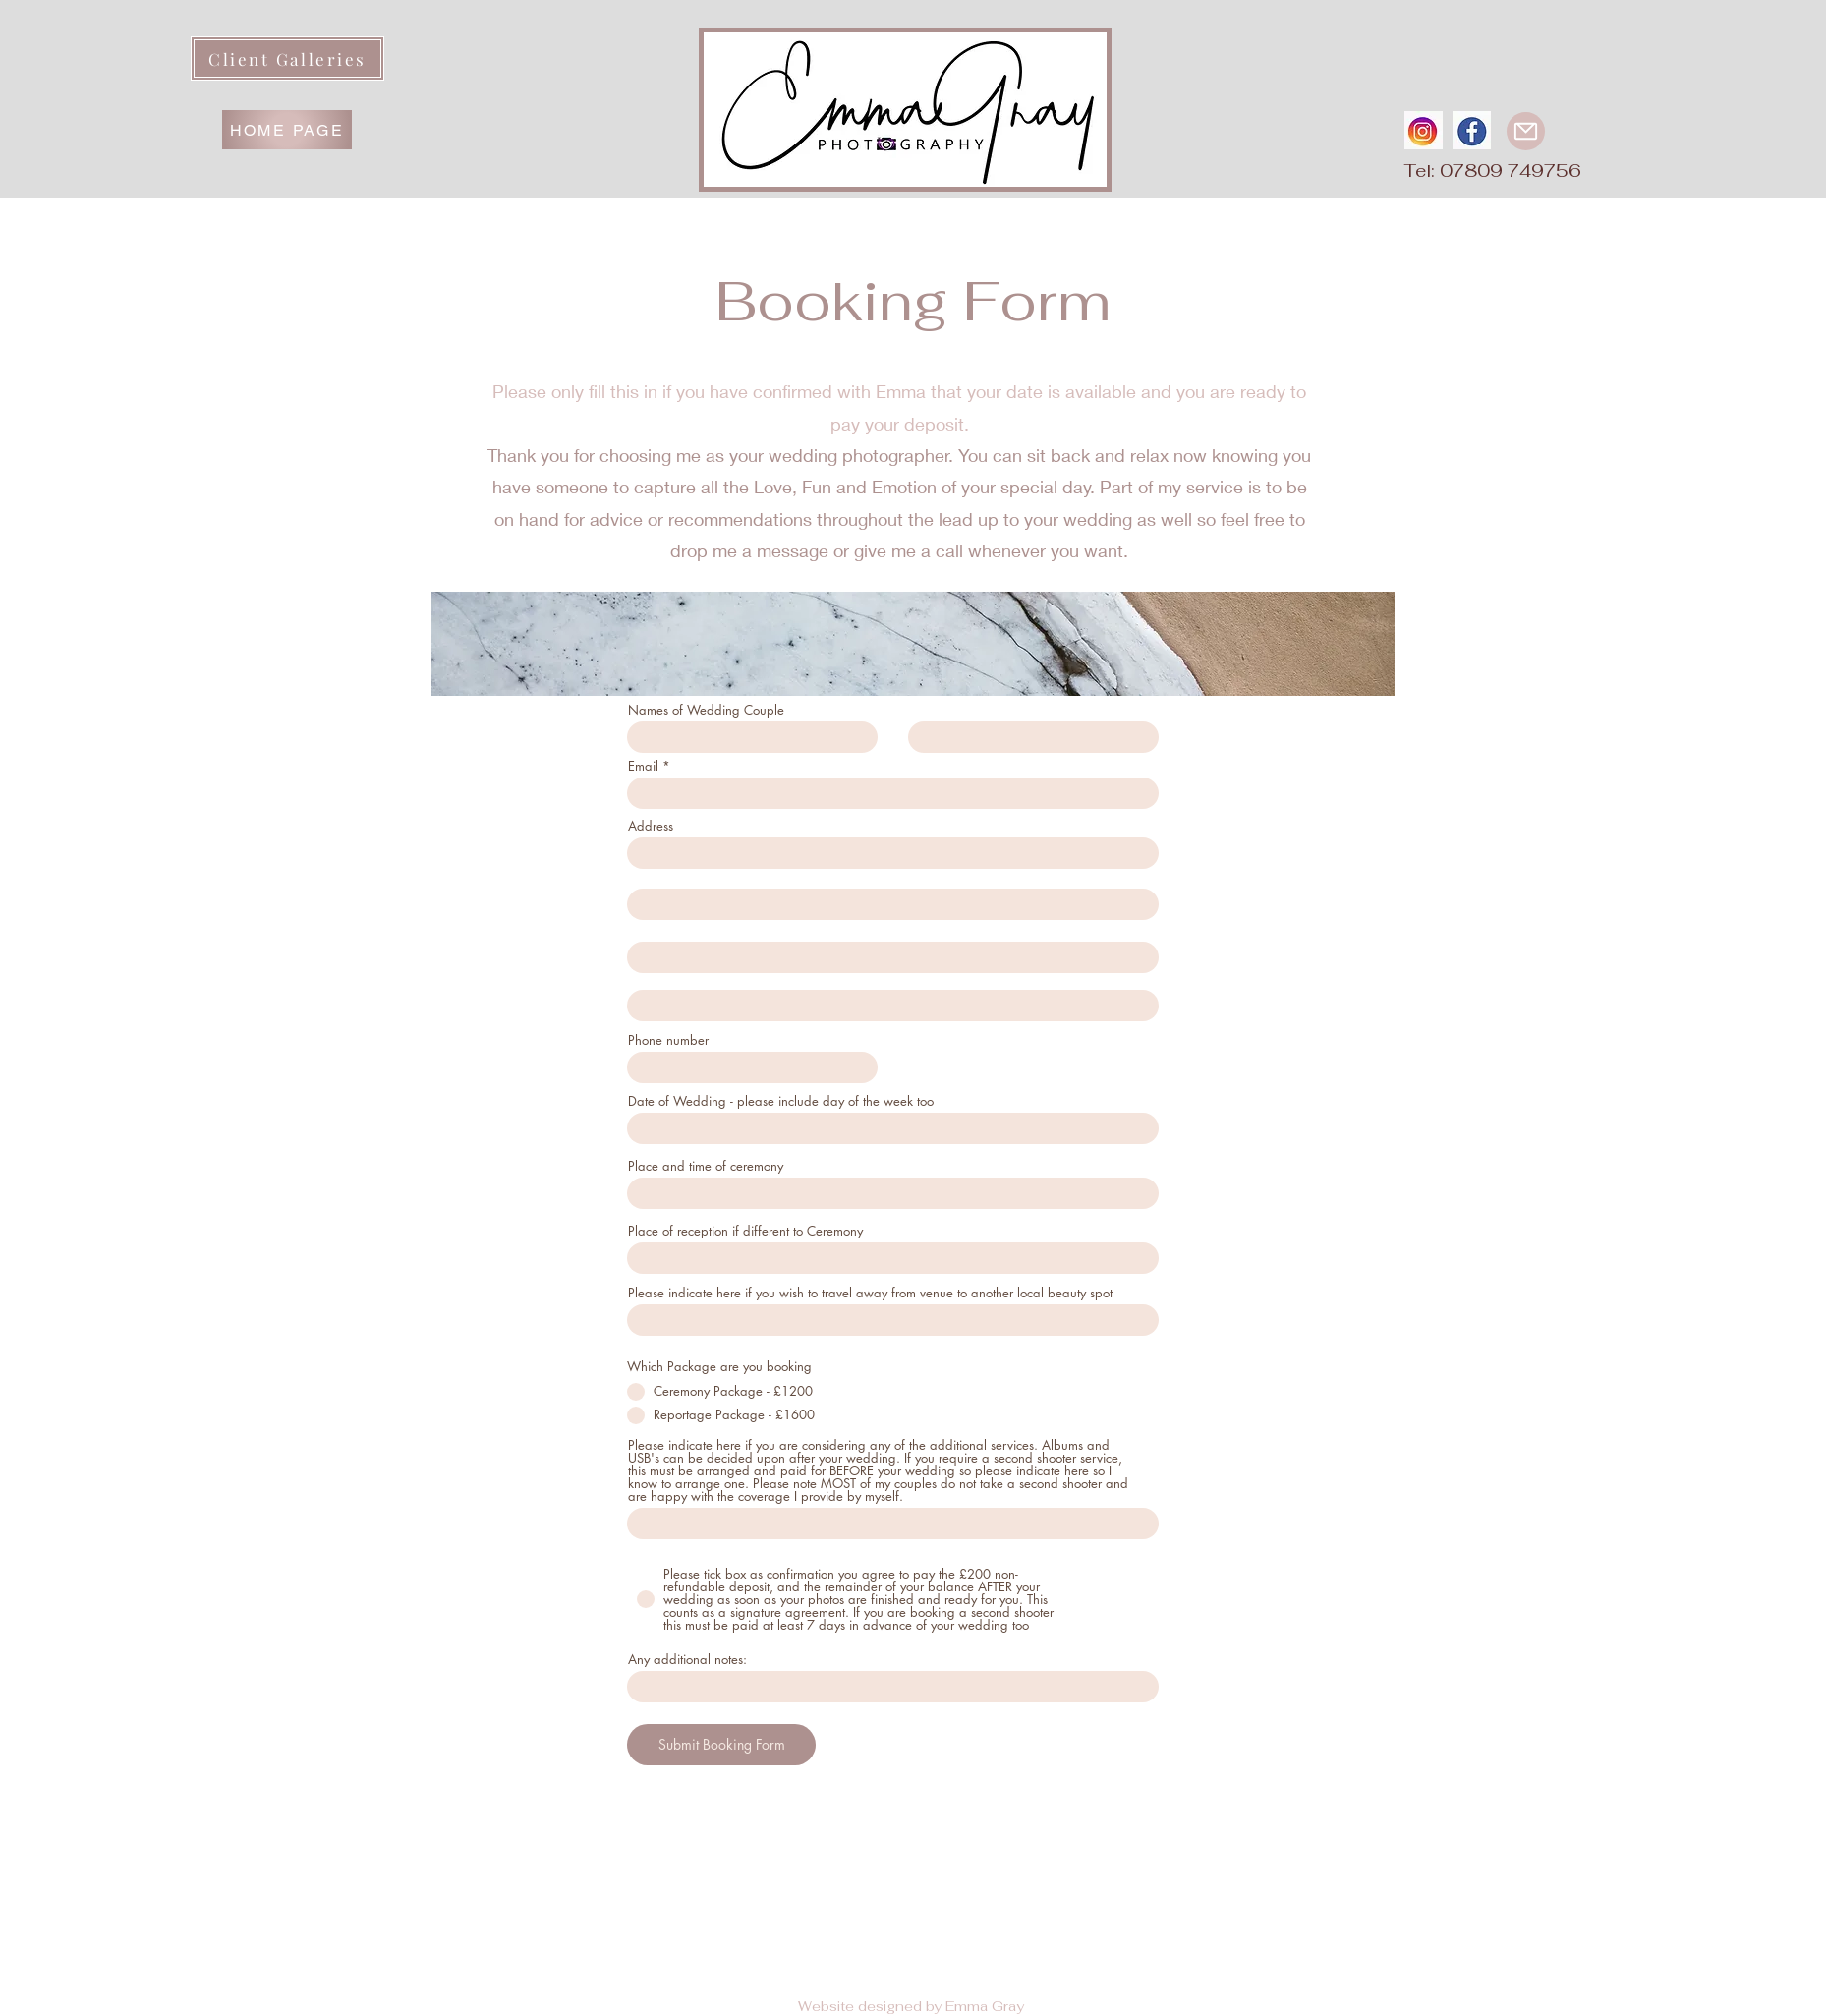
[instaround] (1423, 130)
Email (643, 766)
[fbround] (1472, 130)
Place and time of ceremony (705, 1166)
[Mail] (1526, 131)
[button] (1318, 34)
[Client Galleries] (287, 58)
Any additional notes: (687, 1659)
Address (650, 826)
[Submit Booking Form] (721, 1744)
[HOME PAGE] (287, 129)
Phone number (668, 1040)
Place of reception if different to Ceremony (745, 1231)
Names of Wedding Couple (706, 710)
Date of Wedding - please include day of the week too (781, 1101)
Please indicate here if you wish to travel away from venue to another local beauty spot (870, 1293)
